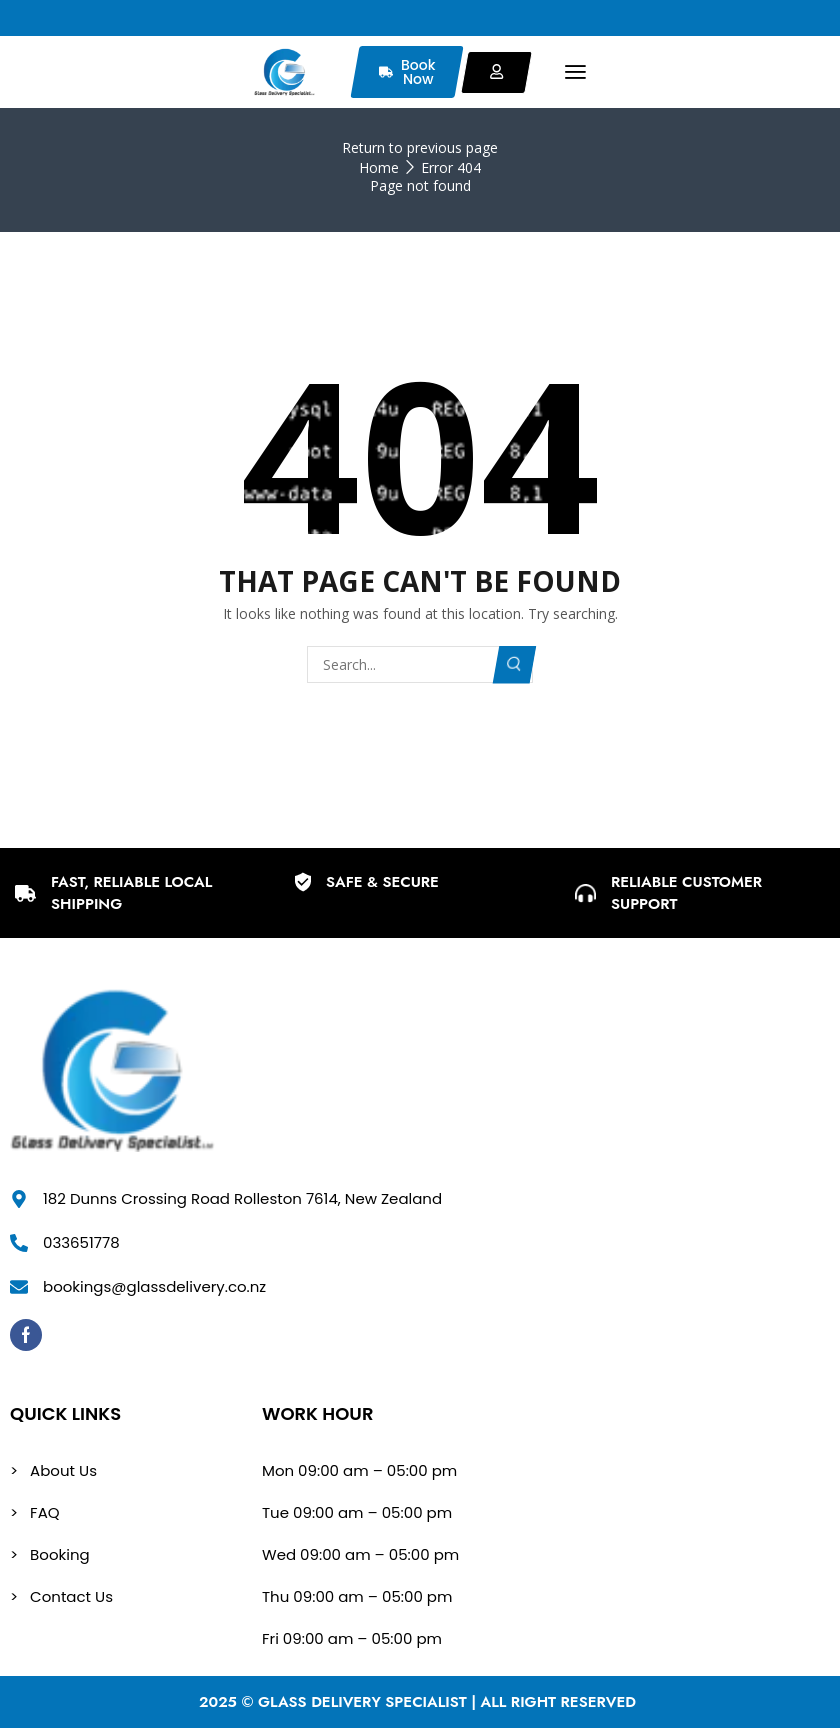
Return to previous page (420, 147)
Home (379, 167)
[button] (575, 72)
